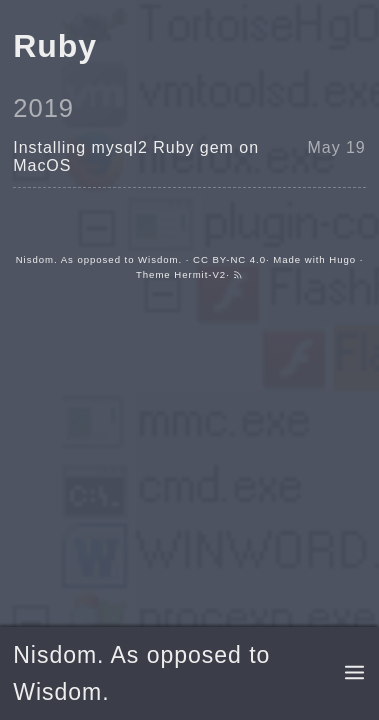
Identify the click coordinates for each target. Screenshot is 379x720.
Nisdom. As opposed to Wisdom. (99, 259)
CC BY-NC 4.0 (229, 259)
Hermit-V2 (200, 274)
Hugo (342, 259)
